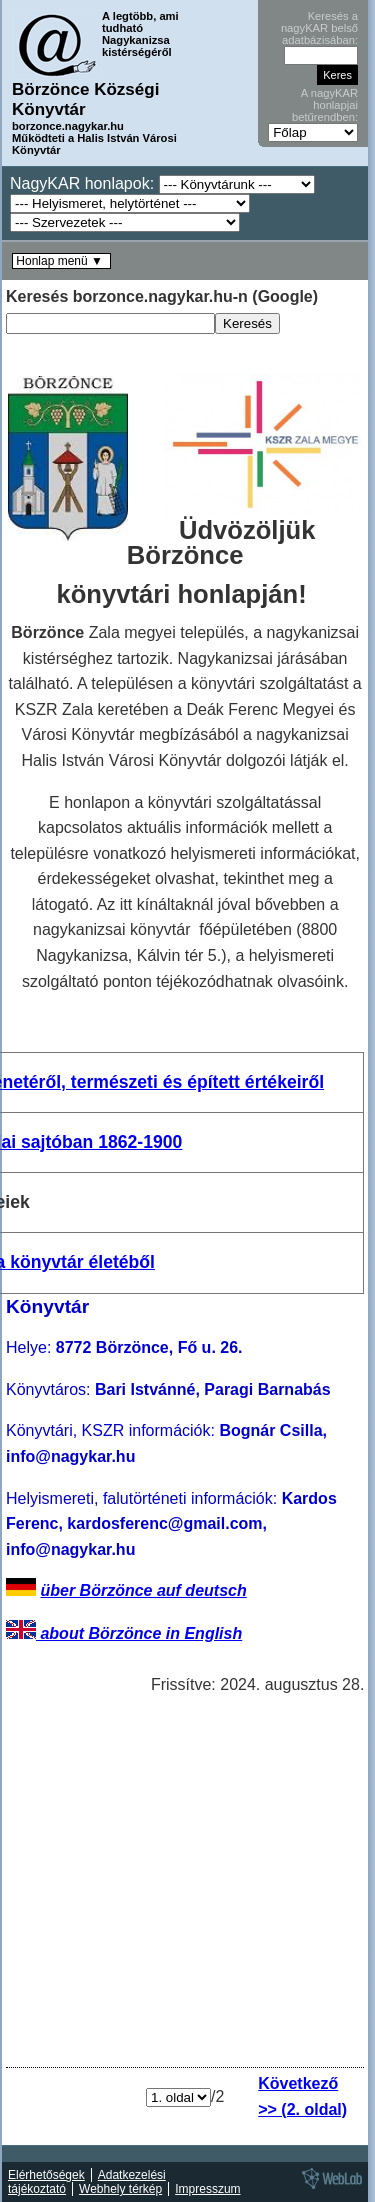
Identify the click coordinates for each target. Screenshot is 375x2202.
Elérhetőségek (46, 2175)
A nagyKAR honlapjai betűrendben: (325, 105)
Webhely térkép (120, 2189)
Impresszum (207, 2189)
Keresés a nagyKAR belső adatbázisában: (319, 28)
